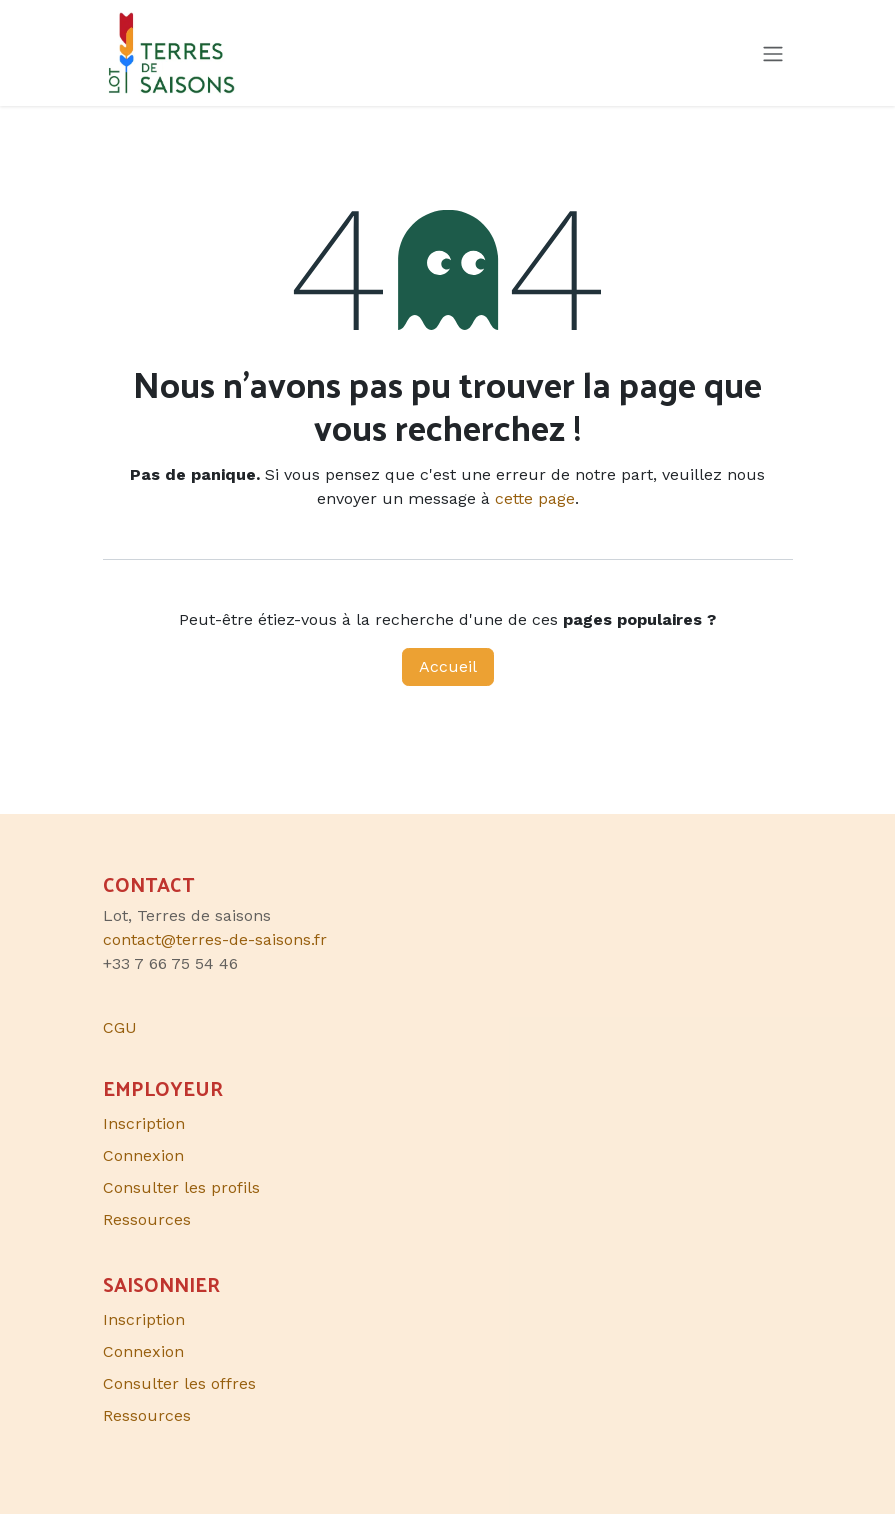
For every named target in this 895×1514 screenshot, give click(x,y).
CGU (120, 1027)
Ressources (147, 1219)
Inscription (144, 1123)
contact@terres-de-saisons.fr (215, 939)
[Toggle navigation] (773, 53)
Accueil (448, 666)
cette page (535, 498)
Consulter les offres (179, 1383)
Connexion (143, 1155)
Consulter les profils (181, 1187)
